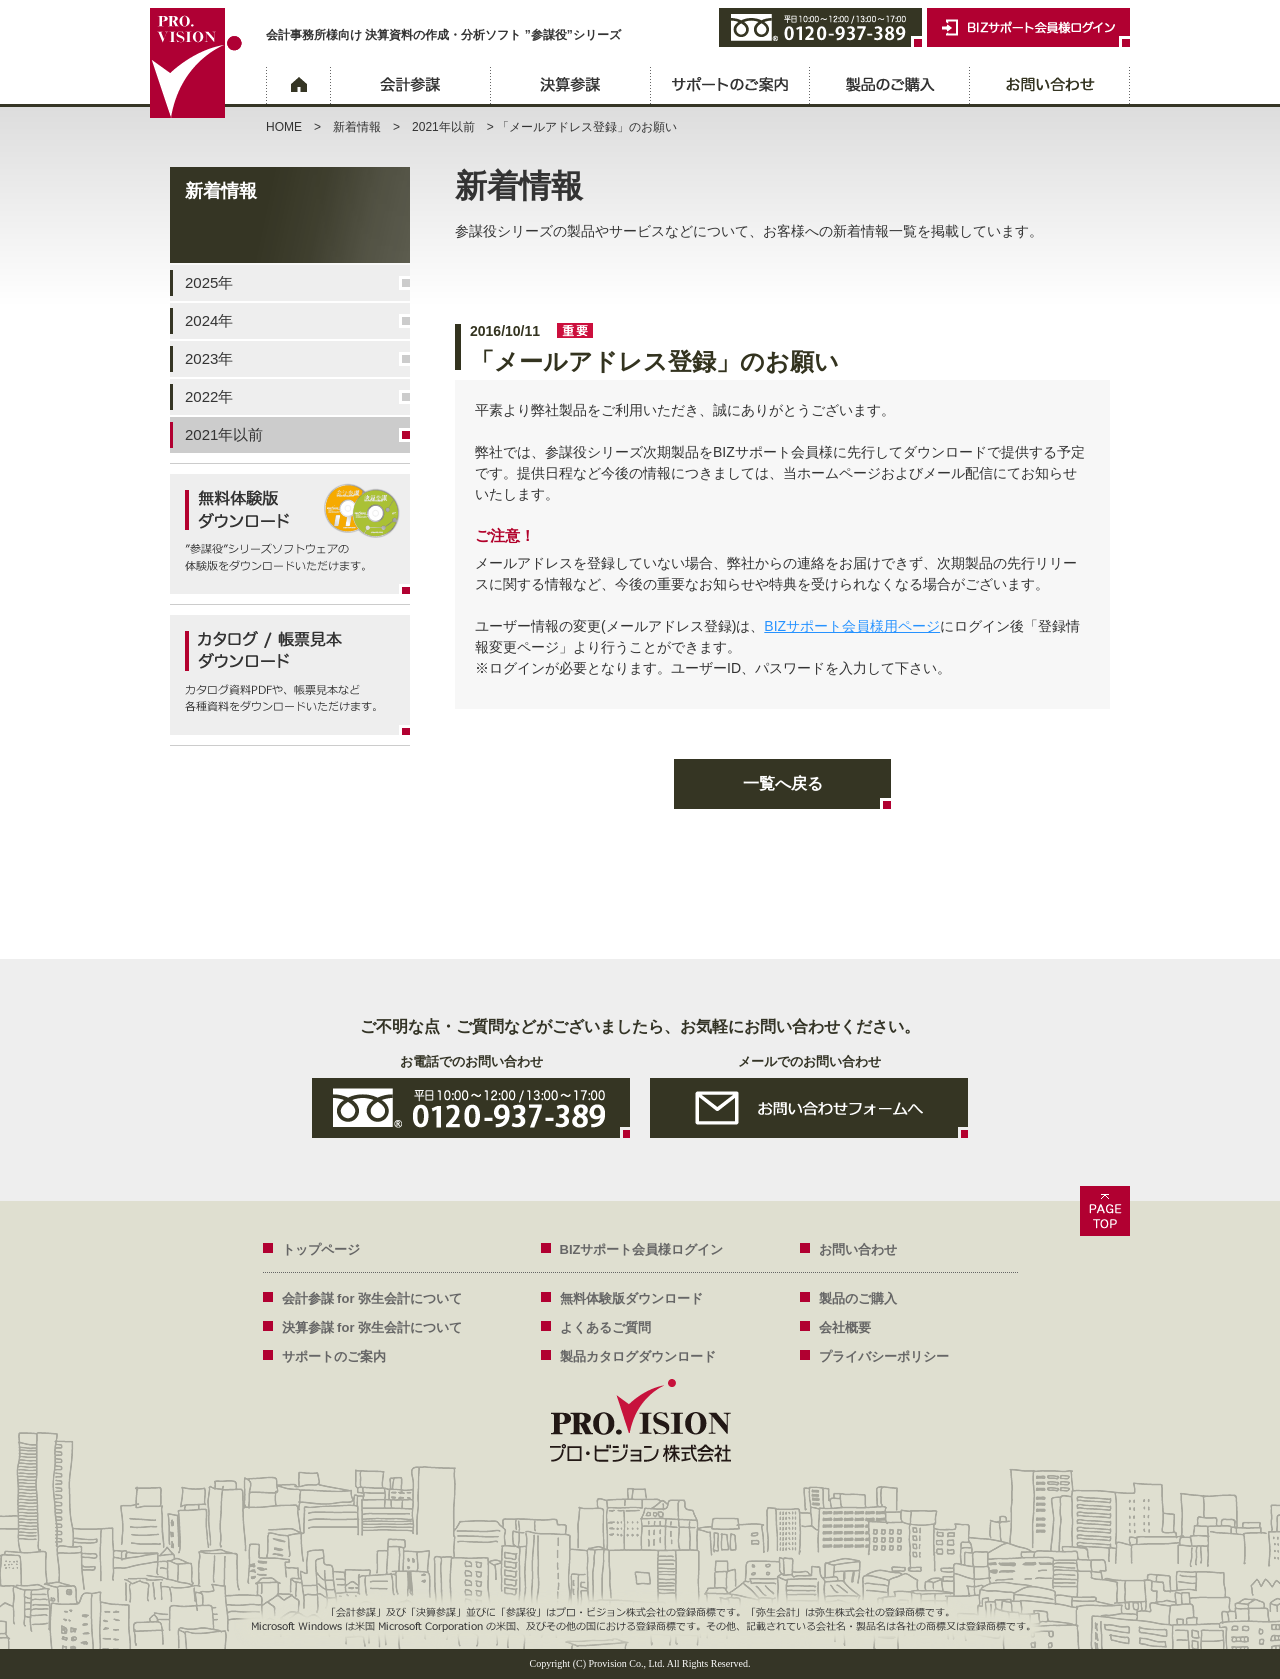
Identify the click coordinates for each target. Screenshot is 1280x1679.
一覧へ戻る (783, 783)
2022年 (209, 396)
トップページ (321, 1249)
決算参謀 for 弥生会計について (372, 1327)
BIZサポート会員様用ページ (852, 626)
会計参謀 (410, 87)
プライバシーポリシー (884, 1356)
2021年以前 (443, 127)
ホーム (298, 87)
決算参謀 (570, 87)
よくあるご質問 (605, 1327)
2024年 (209, 320)
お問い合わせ (1050, 87)
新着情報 (357, 127)
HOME (284, 127)
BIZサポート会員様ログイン (642, 1249)
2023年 (209, 358)
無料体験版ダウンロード (631, 1298)
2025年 (209, 282)
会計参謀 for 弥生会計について (372, 1298)
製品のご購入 (890, 87)
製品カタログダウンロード (638, 1356)
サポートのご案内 (730, 87)
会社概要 (845, 1327)
